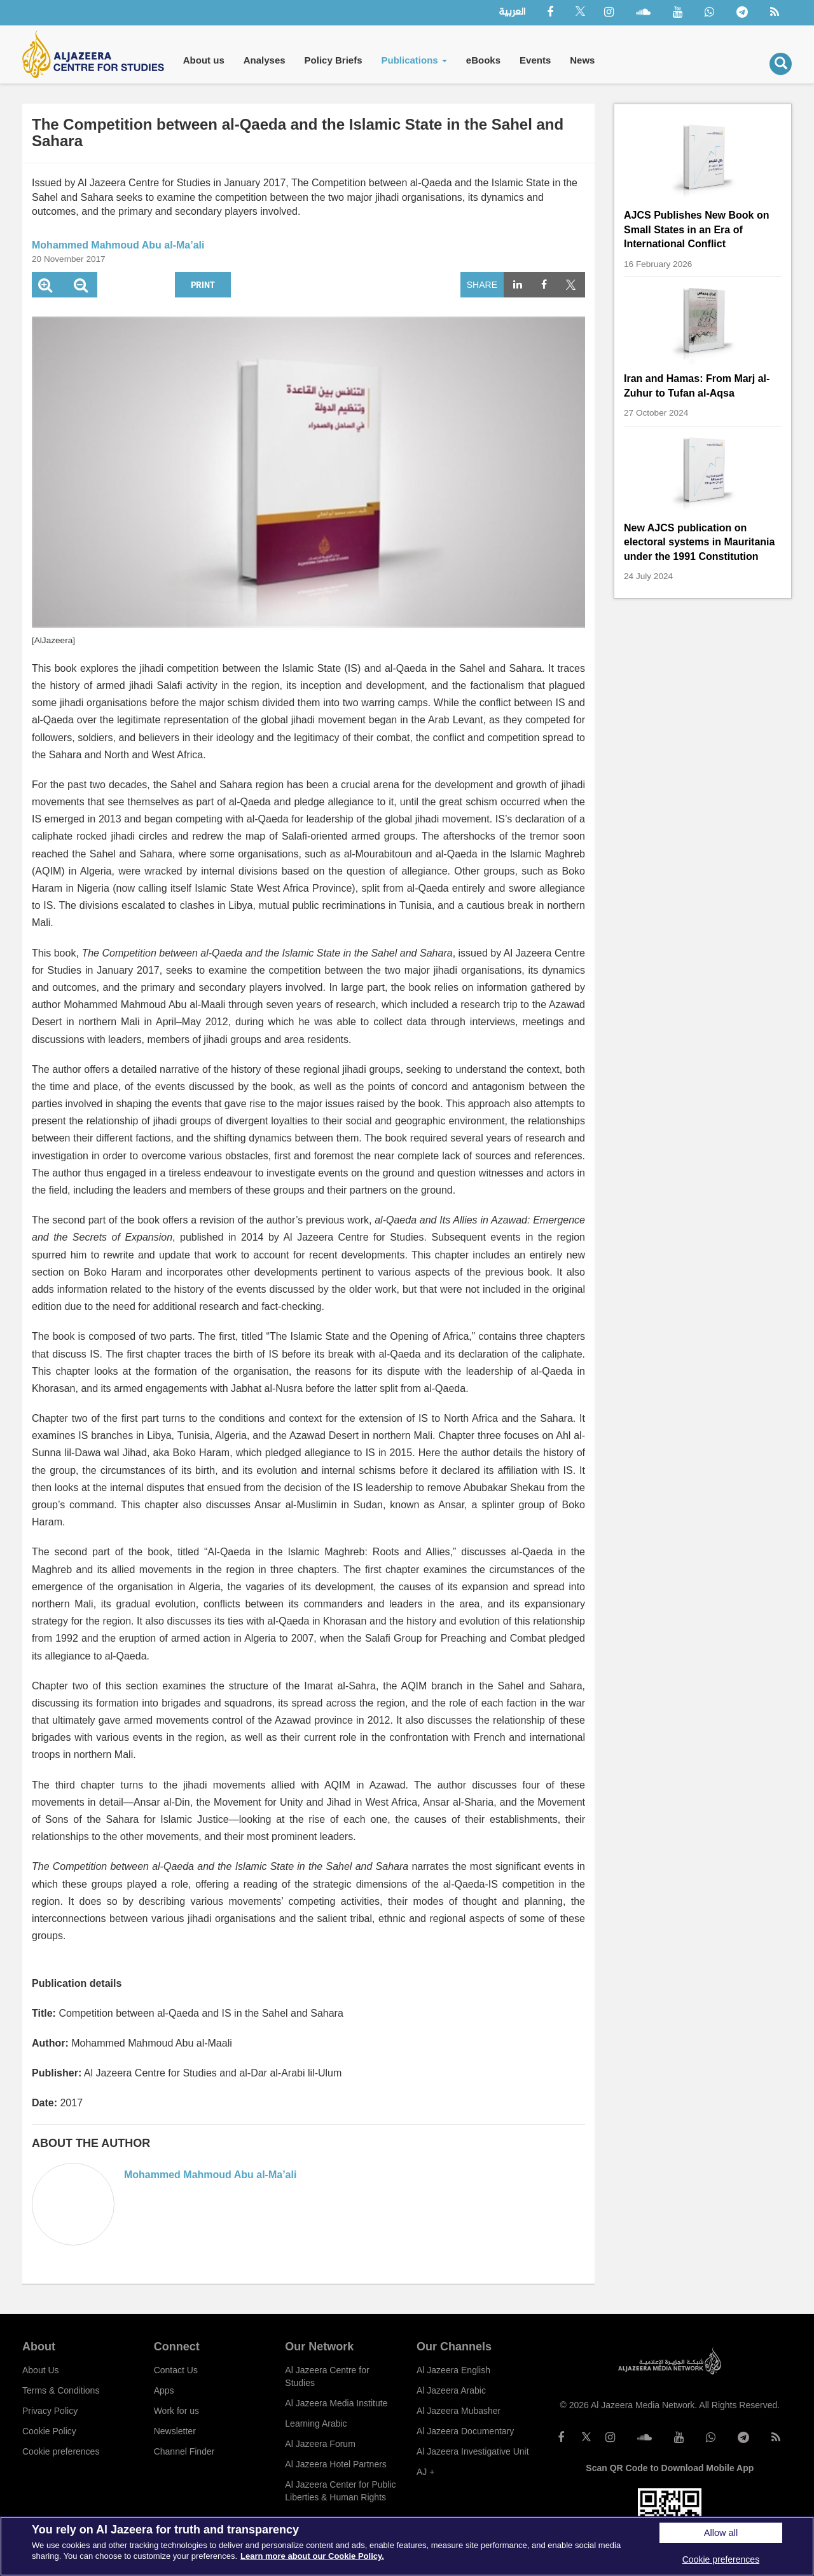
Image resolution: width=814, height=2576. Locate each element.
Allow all (721, 2533)
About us (203, 60)
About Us (40, 2370)
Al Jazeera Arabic (451, 2390)
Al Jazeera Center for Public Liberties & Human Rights (340, 2490)
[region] (407, 2546)
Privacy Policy (50, 2411)
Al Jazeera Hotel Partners (336, 2464)
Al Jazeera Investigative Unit (473, 2451)
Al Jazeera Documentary (465, 2431)
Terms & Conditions (60, 2390)
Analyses (265, 60)
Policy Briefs (333, 60)
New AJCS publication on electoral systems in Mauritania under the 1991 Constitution (699, 542)
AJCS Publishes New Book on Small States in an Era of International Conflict (696, 229)
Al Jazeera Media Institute (336, 2403)
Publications (413, 60)
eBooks (483, 60)
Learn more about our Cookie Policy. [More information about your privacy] (312, 2556)
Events (535, 60)
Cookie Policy (49, 2431)
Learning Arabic (316, 2423)
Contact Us (176, 2370)
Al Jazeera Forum (320, 2444)
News (582, 60)
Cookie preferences (60, 2451)
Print (203, 284)
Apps (164, 2390)
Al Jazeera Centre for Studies (327, 2376)
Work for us (176, 2411)
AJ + (425, 2472)
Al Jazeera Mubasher (458, 2411)
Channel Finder (184, 2451)
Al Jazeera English (453, 2370)
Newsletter (175, 2431)
